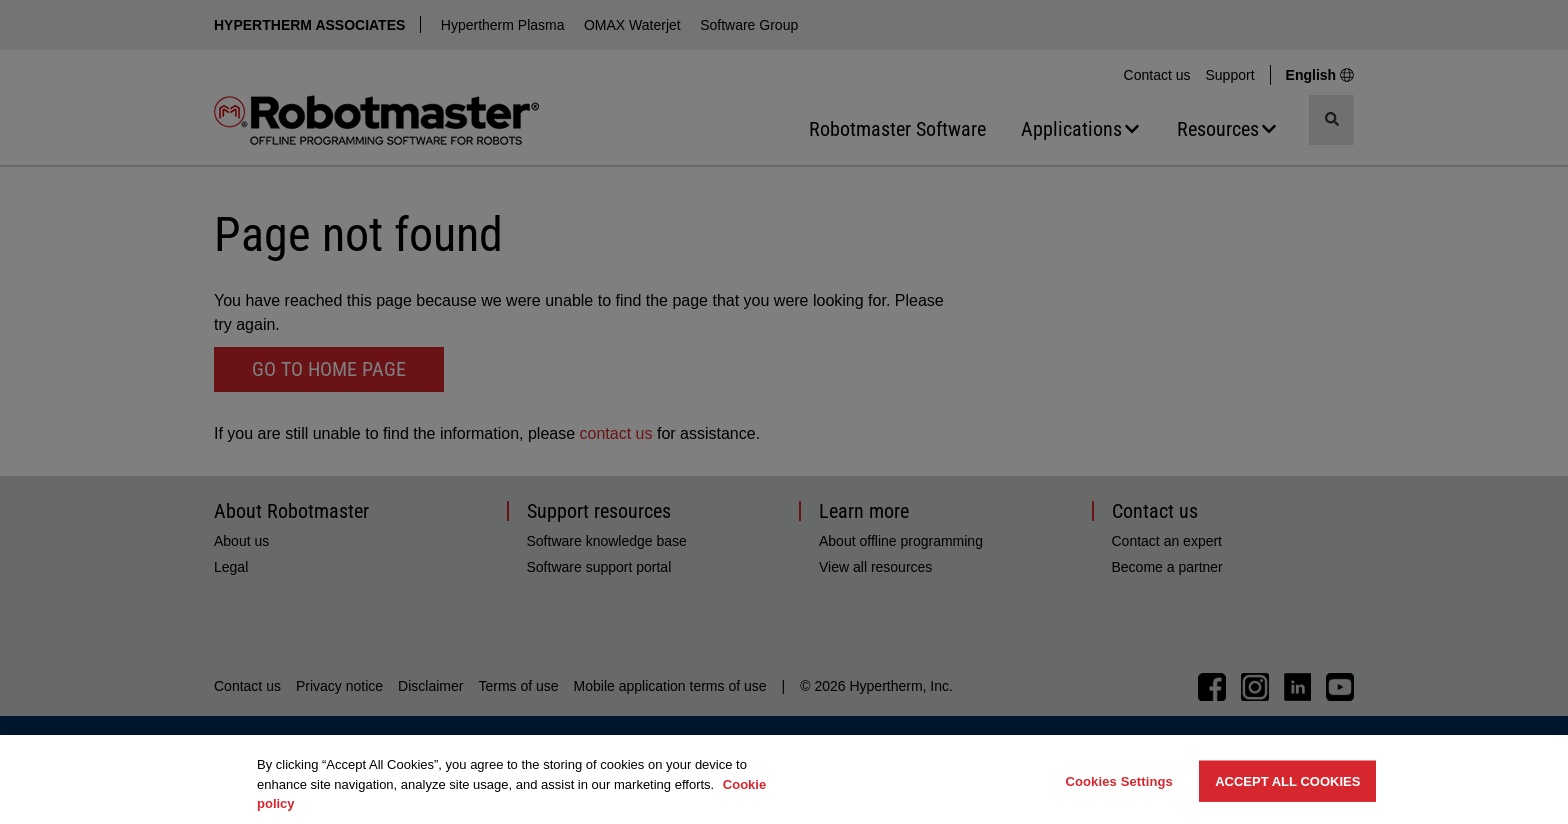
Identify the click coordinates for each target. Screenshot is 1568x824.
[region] (784, 779)
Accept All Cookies (1287, 780)
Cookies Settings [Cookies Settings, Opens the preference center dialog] (1119, 780)
